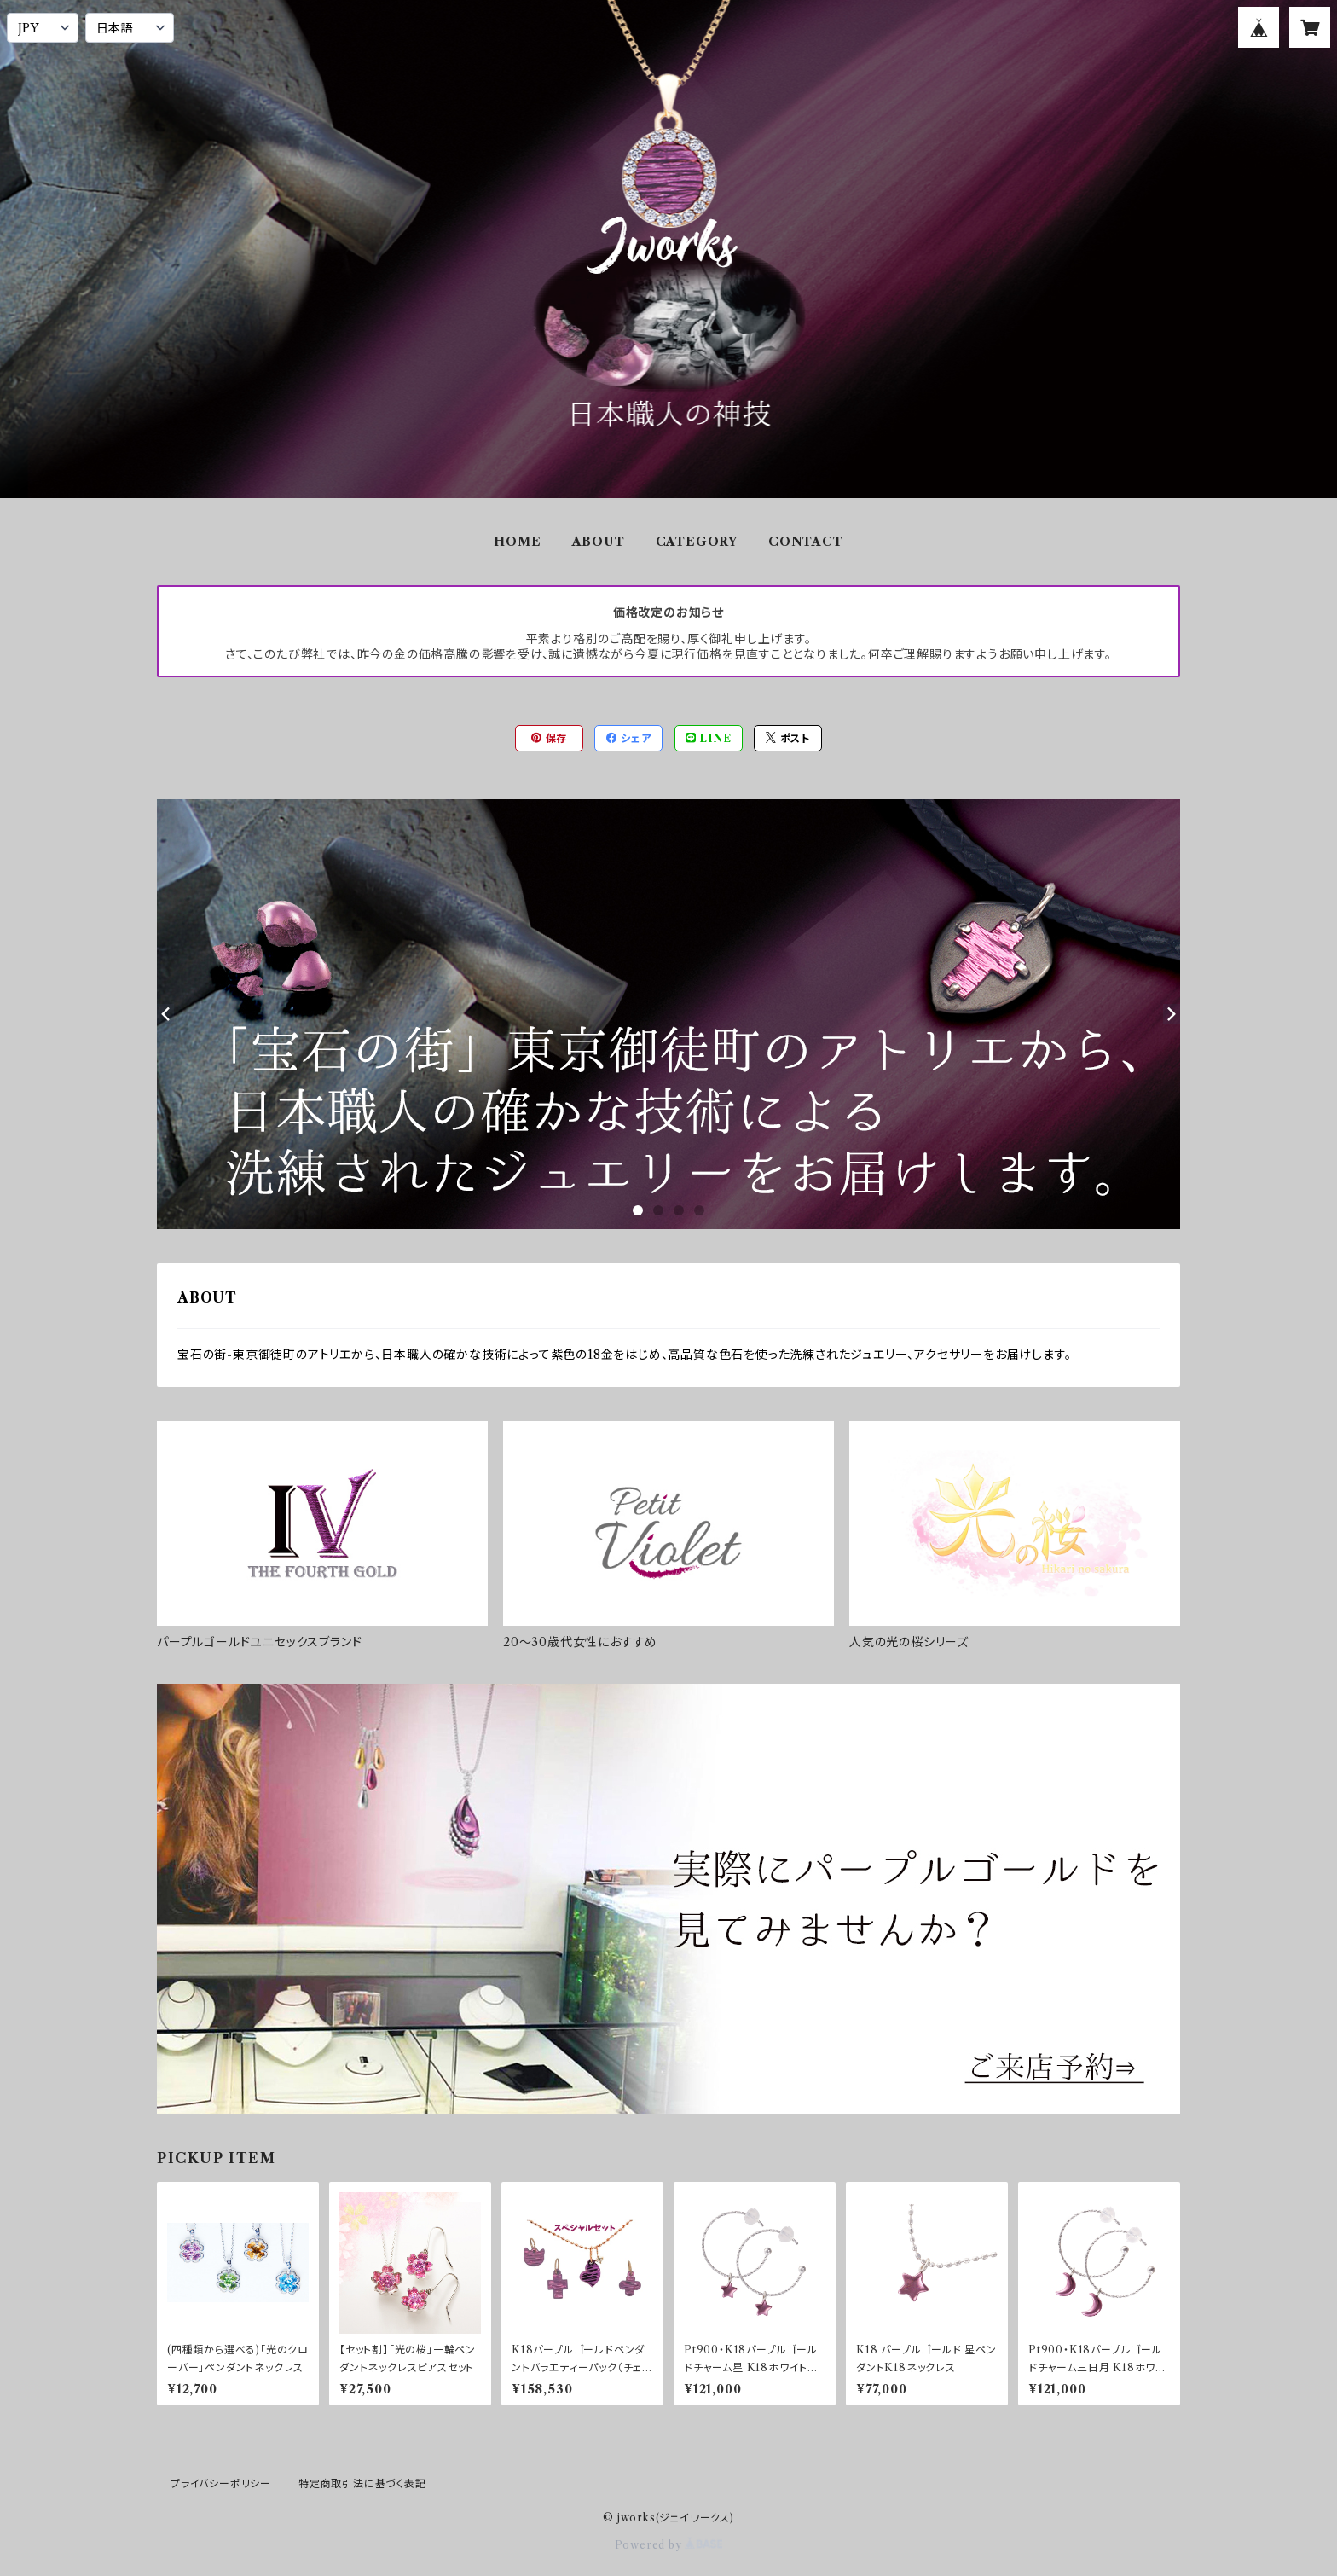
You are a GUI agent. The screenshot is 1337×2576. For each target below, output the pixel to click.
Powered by (669, 2544)
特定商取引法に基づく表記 (362, 2483)
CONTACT (805, 541)
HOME (517, 541)
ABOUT (598, 541)
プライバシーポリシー (221, 2483)
